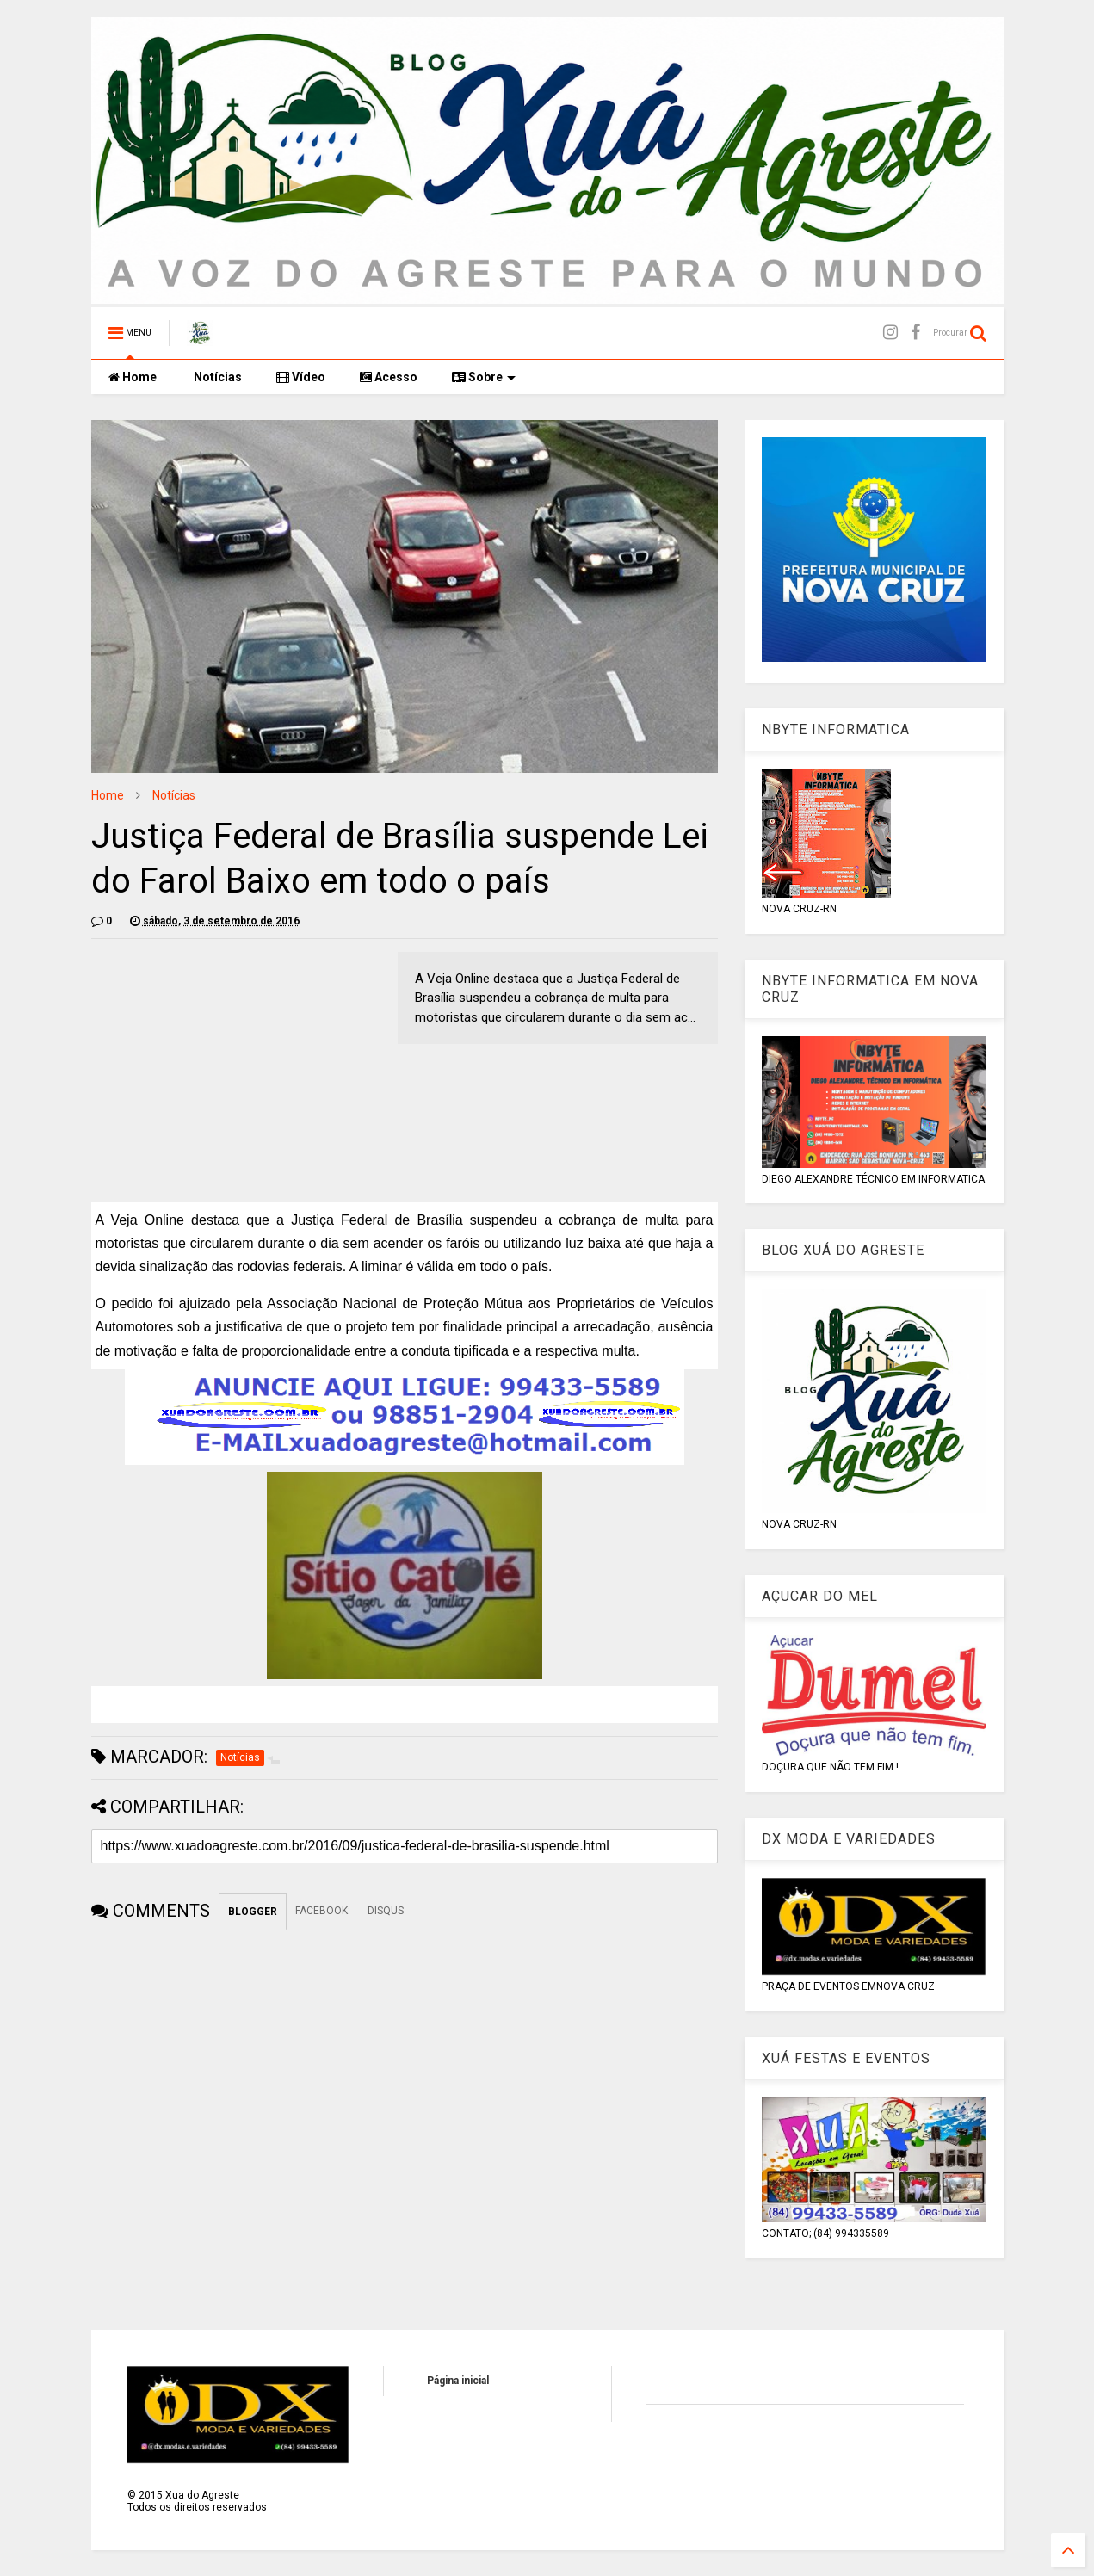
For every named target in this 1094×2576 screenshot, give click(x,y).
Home (132, 377)
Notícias (216, 377)
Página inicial (458, 2381)
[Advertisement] (235, 1072)
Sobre (484, 377)
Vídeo (300, 377)
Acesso (388, 377)
